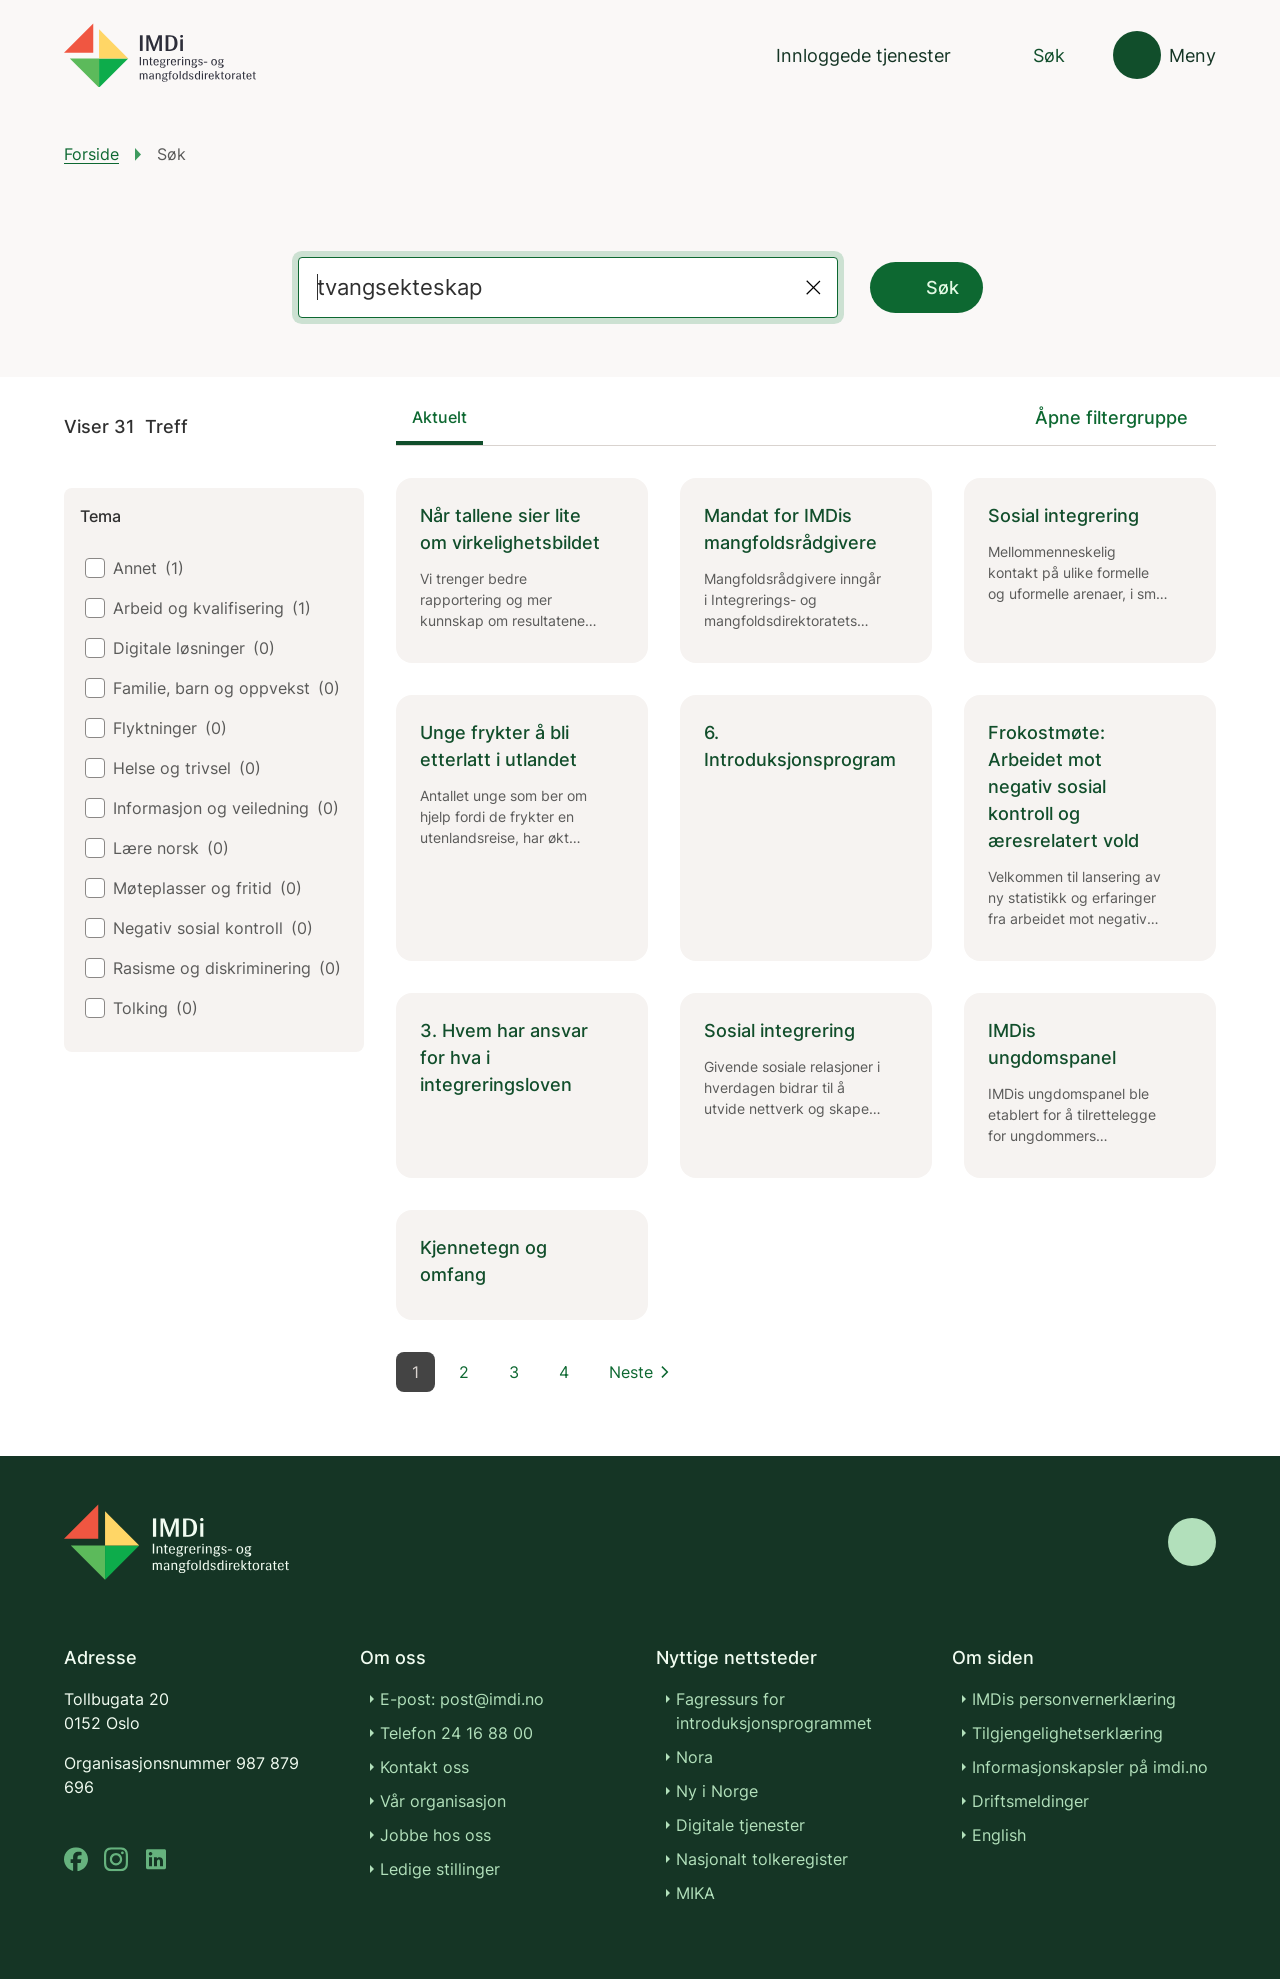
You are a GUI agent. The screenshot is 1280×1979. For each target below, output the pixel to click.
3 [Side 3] (514, 1372)
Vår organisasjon (443, 1801)
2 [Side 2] (464, 1372)
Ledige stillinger (440, 1869)
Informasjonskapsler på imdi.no (1090, 1767)
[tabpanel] (806, 899)
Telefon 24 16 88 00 (456, 1733)
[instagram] (116, 1859)
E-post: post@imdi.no (462, 1699)
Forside (91, 154)
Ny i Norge (717, 1791)
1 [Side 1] (415, 1372)
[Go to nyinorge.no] (176, 1542)
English (999, 1835)
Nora (694, 1757)
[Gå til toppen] (1192, 1542)
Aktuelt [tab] (439, 417)
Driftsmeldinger (1030, 1801)
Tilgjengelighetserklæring (1067, 1733)
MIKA (695, 1893)
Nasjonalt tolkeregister (762, 1859)
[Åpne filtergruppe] (1125, 417)
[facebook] (76, 1859)
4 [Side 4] (564, 1372)
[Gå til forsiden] (160, 55)
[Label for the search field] (544, 287)
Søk (926, 288)
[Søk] (1032, 55)
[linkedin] (156, 1859)
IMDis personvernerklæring (1074, 1699)
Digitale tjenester (740, 1825)
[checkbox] (95, 568)
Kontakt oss (424, 1767)
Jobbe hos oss (435, 1835)
